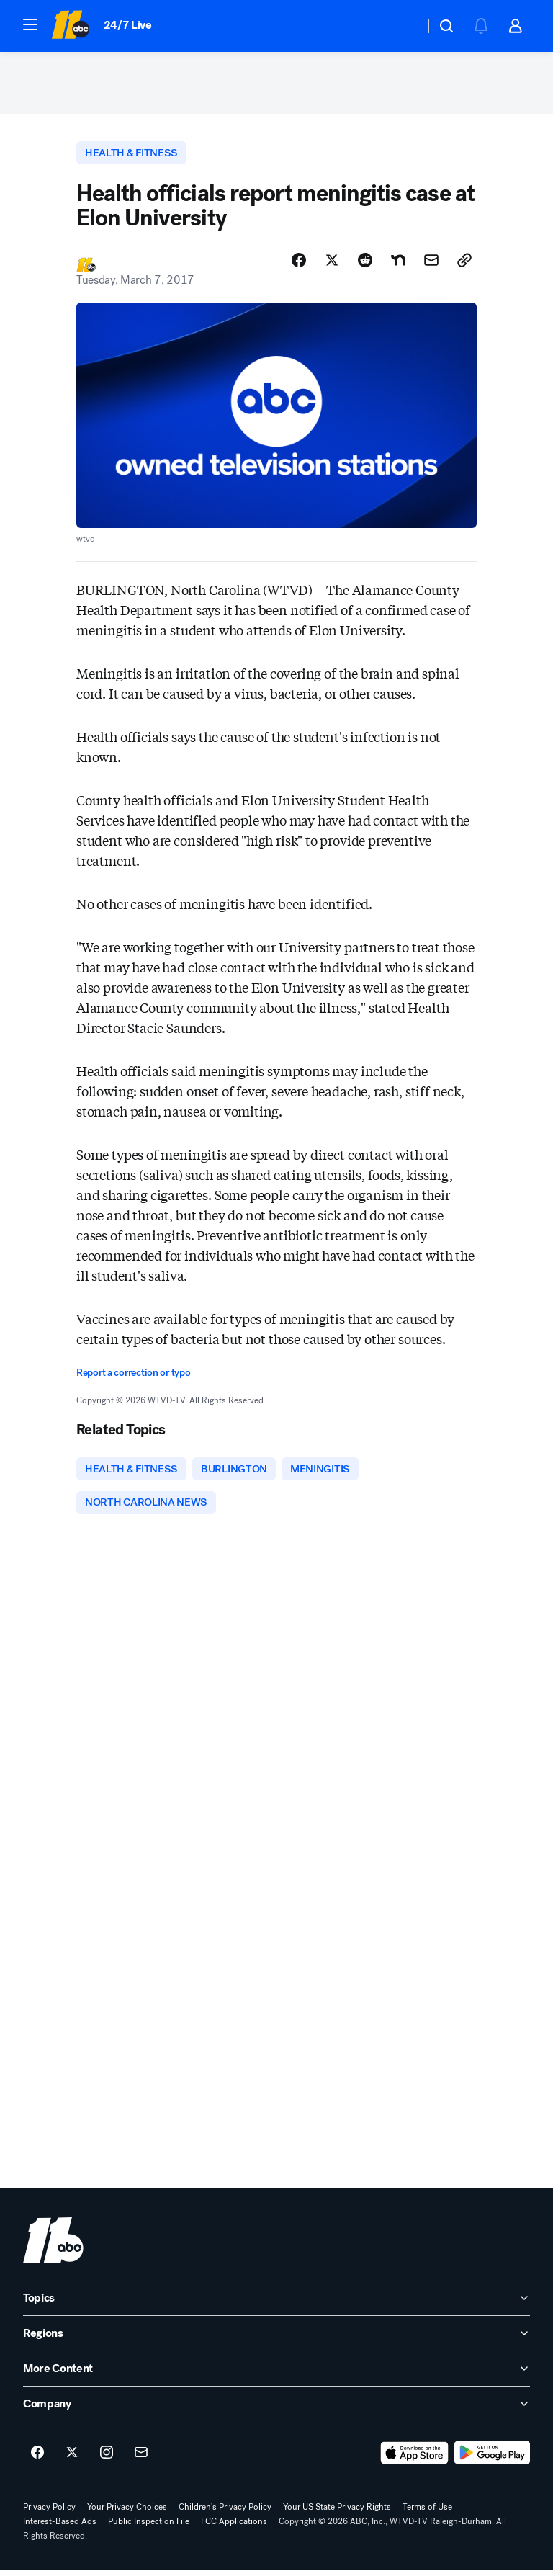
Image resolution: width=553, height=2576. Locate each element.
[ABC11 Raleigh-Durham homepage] (70, 26)
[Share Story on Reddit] (365, 264)
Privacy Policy (49, 2512)
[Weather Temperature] (402, 26)
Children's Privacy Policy (225, 2512)
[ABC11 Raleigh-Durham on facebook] (37, 2458)
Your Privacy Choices (127, 2512)
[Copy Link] (464, 264)
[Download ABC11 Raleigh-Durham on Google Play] (492, 2458)
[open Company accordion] (276, 2409)
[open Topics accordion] (276, 2303)
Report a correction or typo (133, 1377)
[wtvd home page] (53, 2246)
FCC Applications (234, 2527)
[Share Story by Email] (431, 264)
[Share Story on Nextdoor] (398, 264)
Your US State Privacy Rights (337, 2512)
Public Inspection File (148, 2527)
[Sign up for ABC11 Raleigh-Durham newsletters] (141, 2458)
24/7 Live (128, 24)
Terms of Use (427, 2512)
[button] (30, 24)
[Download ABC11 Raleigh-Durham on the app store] (414, 2458)
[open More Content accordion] (276, 2374)
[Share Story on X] (332, 264)
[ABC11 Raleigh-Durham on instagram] (106, 2458)
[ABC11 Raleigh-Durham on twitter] (72, 2458)
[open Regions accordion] (276, 2339)
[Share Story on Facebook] (299, 264)
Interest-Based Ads (59, 2527)
